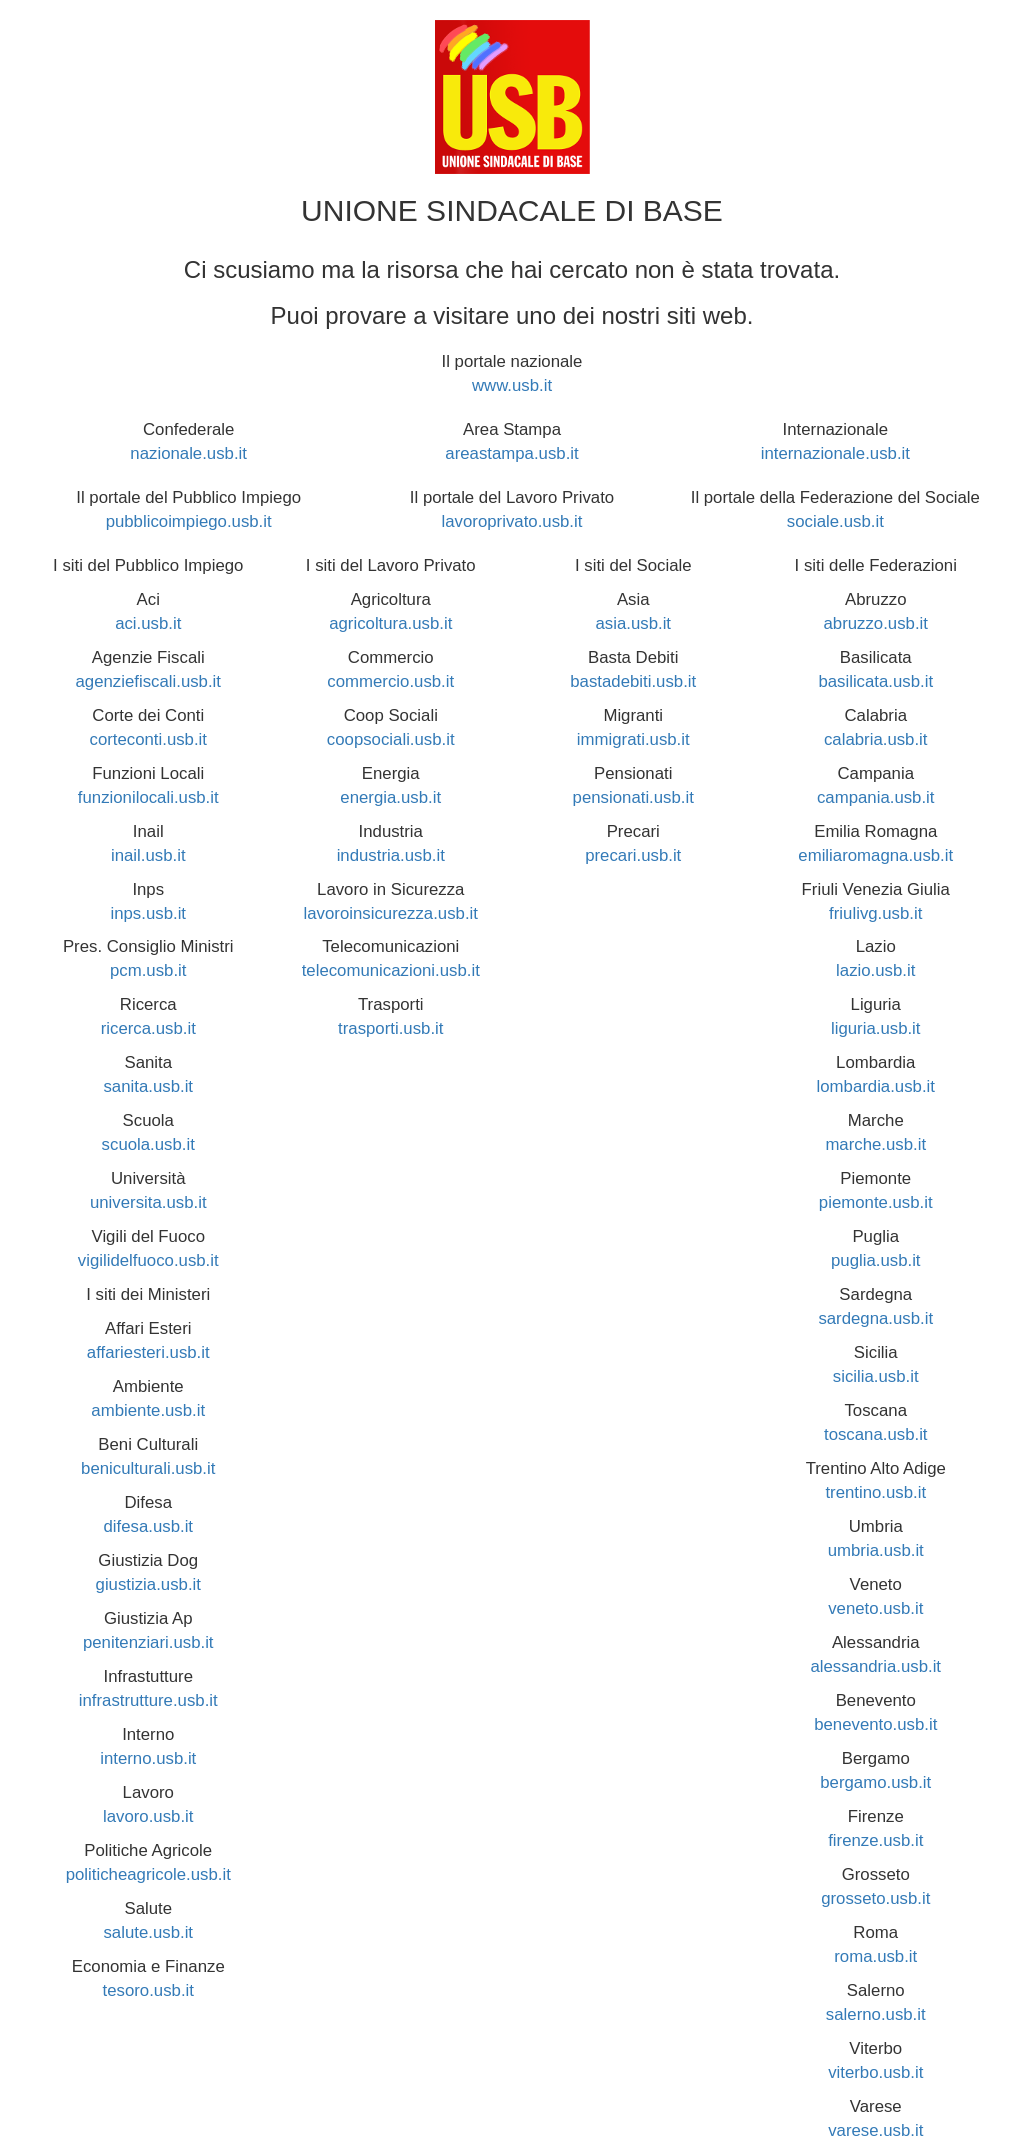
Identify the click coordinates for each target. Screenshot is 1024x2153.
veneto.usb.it (875, 1608)
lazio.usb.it (875, 970)
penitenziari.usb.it (148, 1642)
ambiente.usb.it (148, 1410)
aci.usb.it (148, 623)
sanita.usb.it (148, 1086)
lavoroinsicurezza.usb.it (391, 913)
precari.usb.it (633, 855)
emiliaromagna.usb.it (875, 855)
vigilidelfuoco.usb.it (148, 1260)
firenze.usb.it (875, 1840)
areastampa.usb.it (511, 453)
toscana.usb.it (876, 1434)
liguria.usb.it (876, 1028)
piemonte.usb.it (876, 1202)
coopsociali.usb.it (391, 739)
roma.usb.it (875, 1956)
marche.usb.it (875, 1144)
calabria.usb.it (876, 739)
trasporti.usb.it (390, 1028)
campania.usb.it (876, 797)
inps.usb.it (148, 913)
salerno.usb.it (876, 2014)
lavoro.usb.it (148, 1816)
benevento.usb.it (875, 1724)
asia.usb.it (633, 623)
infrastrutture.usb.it (148, 1700)
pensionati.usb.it (633, 797)
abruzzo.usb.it (876, 623)
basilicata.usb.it (875, 681)
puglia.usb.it (876, 1260)
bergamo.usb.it (875, 1782)
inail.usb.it (148, 855)
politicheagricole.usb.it (148, 1874)
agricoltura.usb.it (390, 623)
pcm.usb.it (148, 970)
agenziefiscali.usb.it (148, 681)
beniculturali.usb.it (148, 1468)
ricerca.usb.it (148, 1028)
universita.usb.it (148, 1202)
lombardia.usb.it (876, 1086)
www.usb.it (512, 385)
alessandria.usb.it (875, 1666)
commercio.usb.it (390, 681)
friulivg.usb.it (875, 913)
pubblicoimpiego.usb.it (189, 521)
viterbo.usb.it (875, 2072)
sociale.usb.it (835, 521)
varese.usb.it (875, 2130)
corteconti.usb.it (148, 739)
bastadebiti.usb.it (633, 681)
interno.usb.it (148, 1758)
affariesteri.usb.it (148, 1352)
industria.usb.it (391, 855)
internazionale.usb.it (835, 453)
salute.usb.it (148, 1932)
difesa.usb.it (148, 1526)
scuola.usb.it (148, 1144)
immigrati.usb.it (633, 739)
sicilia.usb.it (876, 1376)
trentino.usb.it (875, 1492)
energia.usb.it (390, 797)
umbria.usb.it (876, 1550)
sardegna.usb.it (875, 1318)
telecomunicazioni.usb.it (391, 970)
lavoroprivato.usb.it (512, 521)
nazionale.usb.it (188, 453)
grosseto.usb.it (875, 1898)
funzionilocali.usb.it (148, 797)
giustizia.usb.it (148, 1584)
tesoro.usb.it (148, 1990)
